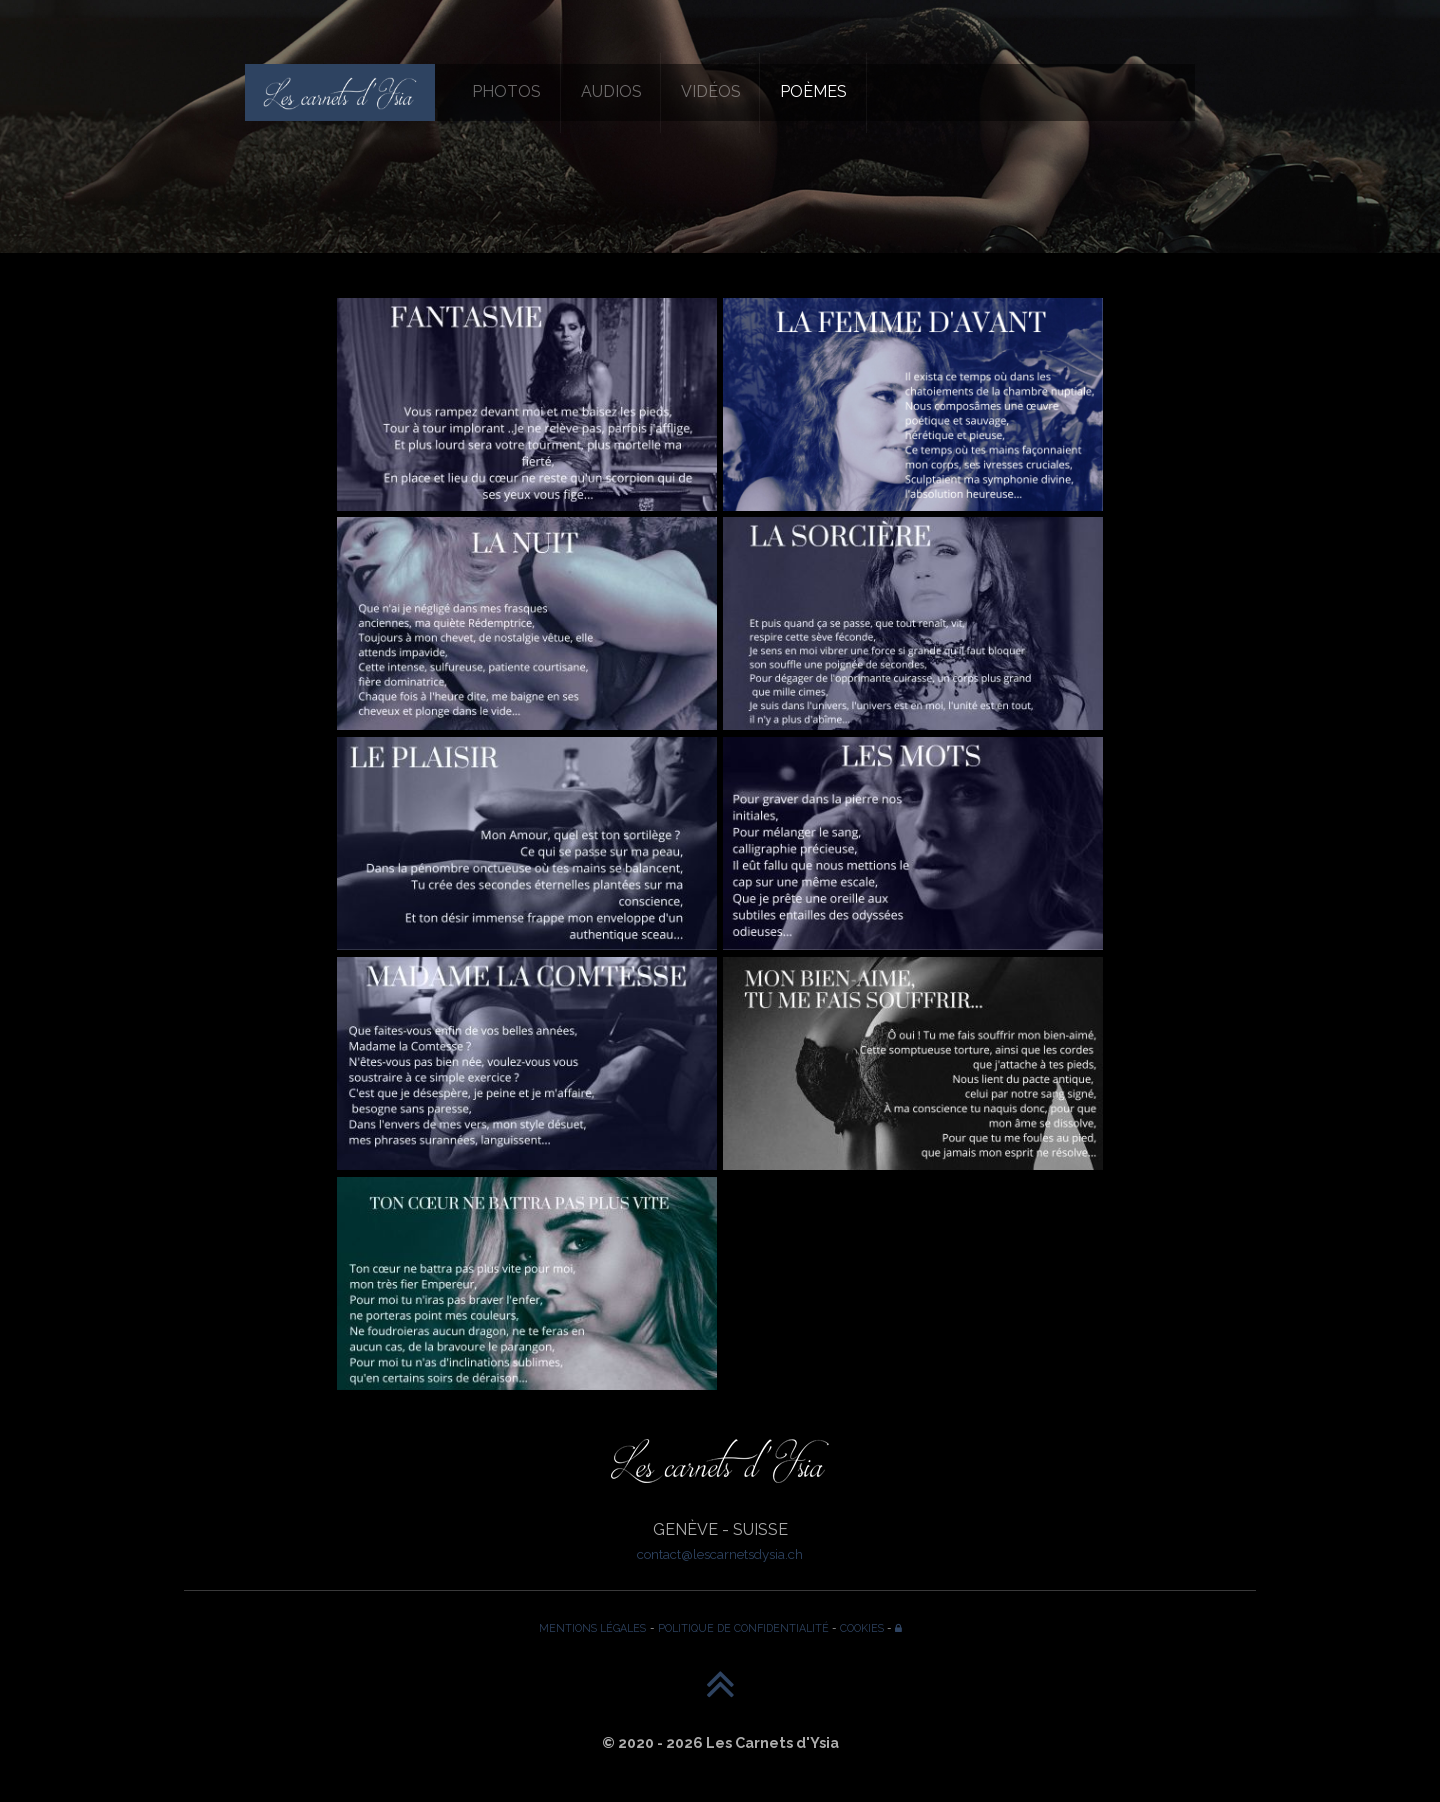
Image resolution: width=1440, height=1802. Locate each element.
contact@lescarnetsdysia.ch (720, 1554)
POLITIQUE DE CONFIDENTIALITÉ (743, 1628)
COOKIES (862, 1628)
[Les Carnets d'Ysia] (340, 92)
